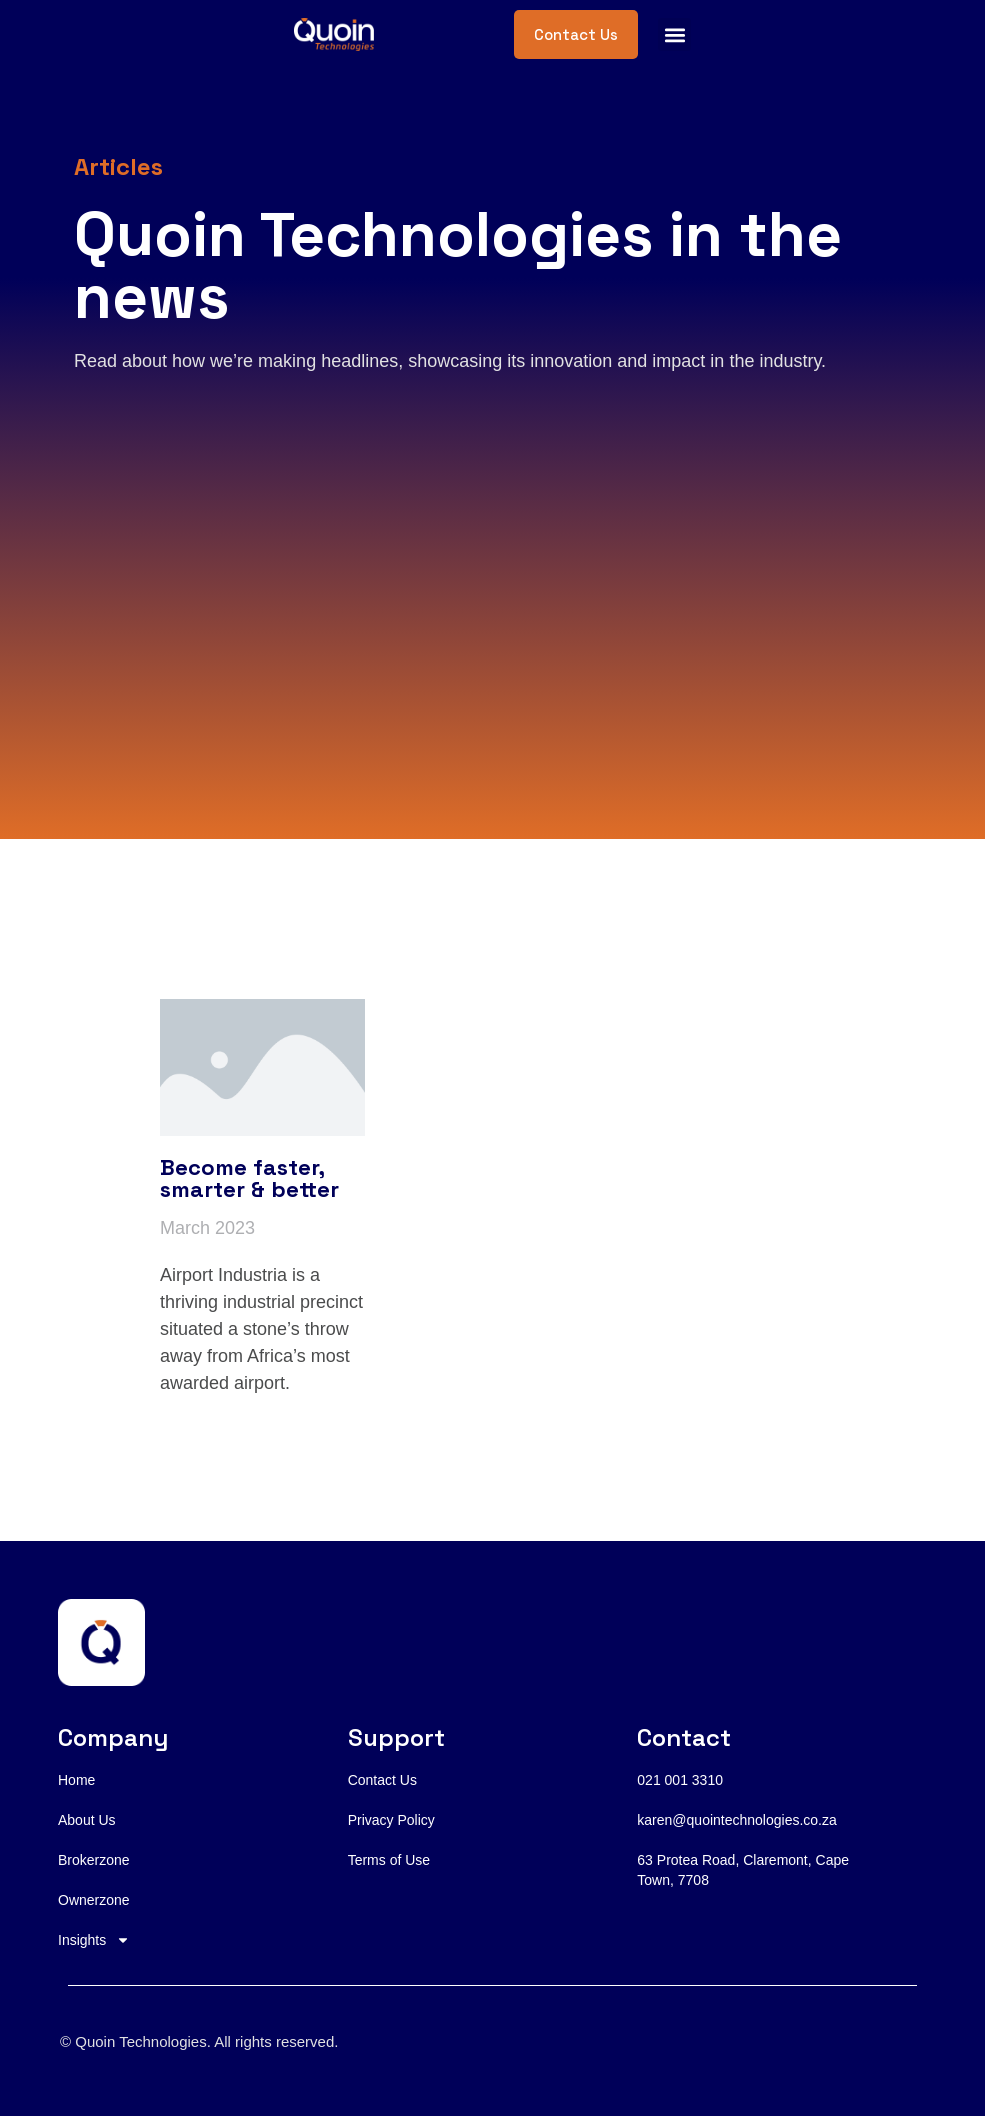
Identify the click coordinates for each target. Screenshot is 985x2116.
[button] (674, 34)
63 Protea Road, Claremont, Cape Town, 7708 (743, 1870)
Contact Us (382, 1780)
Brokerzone (94, 1860)
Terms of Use (389, 1860)
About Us (87, 1820)
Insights (94, 1940)
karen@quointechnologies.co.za (736, 1820)
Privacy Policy (391, 1820)
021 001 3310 (680, 1780)
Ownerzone (94, 1900)
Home (76, 1780)
